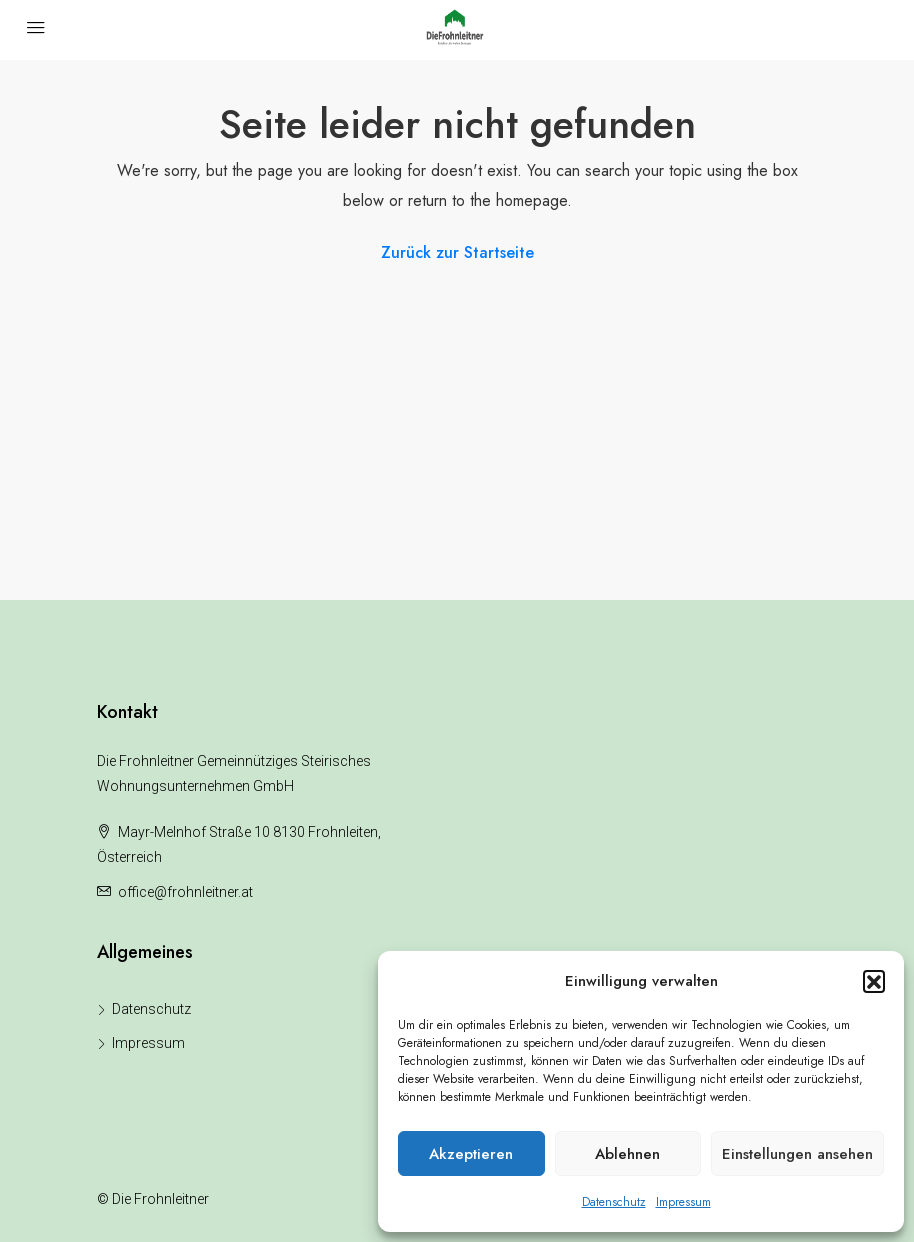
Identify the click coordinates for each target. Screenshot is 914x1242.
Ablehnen (627, 1154)
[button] (874, 981)
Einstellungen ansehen (797, 1154)
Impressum (683, 1202)
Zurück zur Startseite (457, 252)
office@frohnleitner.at (185, 892)
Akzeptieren (471, 1154)
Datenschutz (614, 1202)
